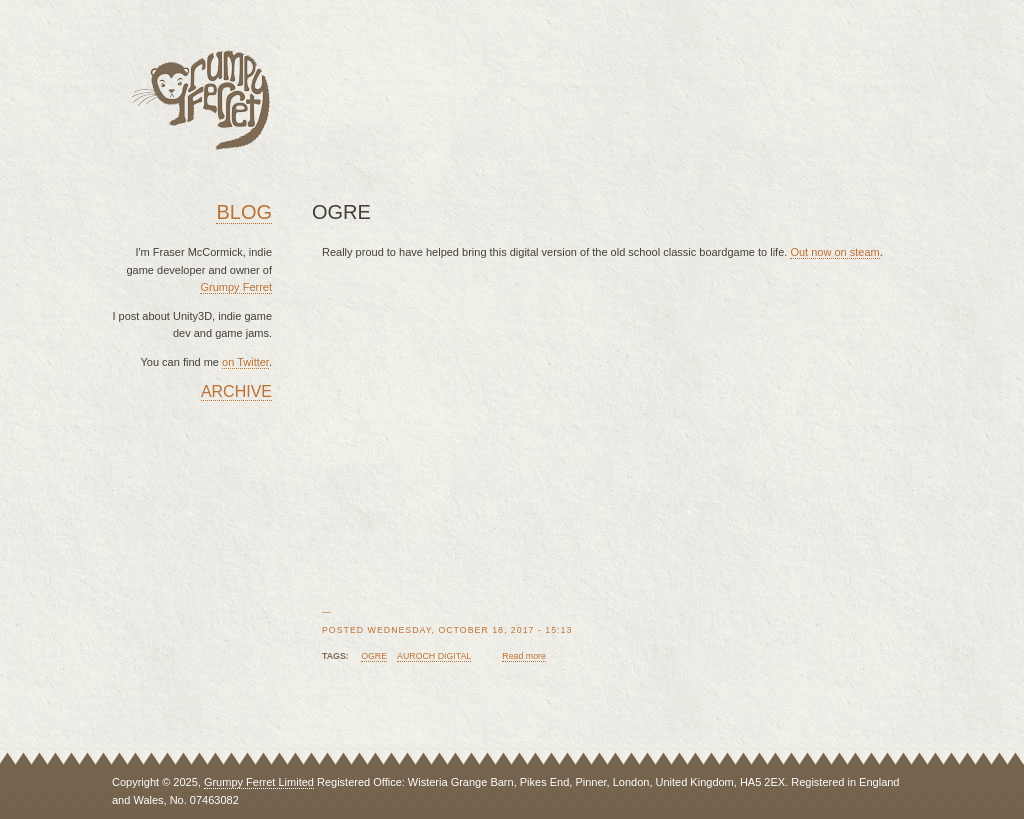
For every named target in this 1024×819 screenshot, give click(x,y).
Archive (236, 391)
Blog (244, 212)
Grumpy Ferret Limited (259, 782)
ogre (374, 656)
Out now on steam (834, 252)
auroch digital (434, 656)
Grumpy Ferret (236, 287)
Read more (524, 656)
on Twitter (245, 362)
